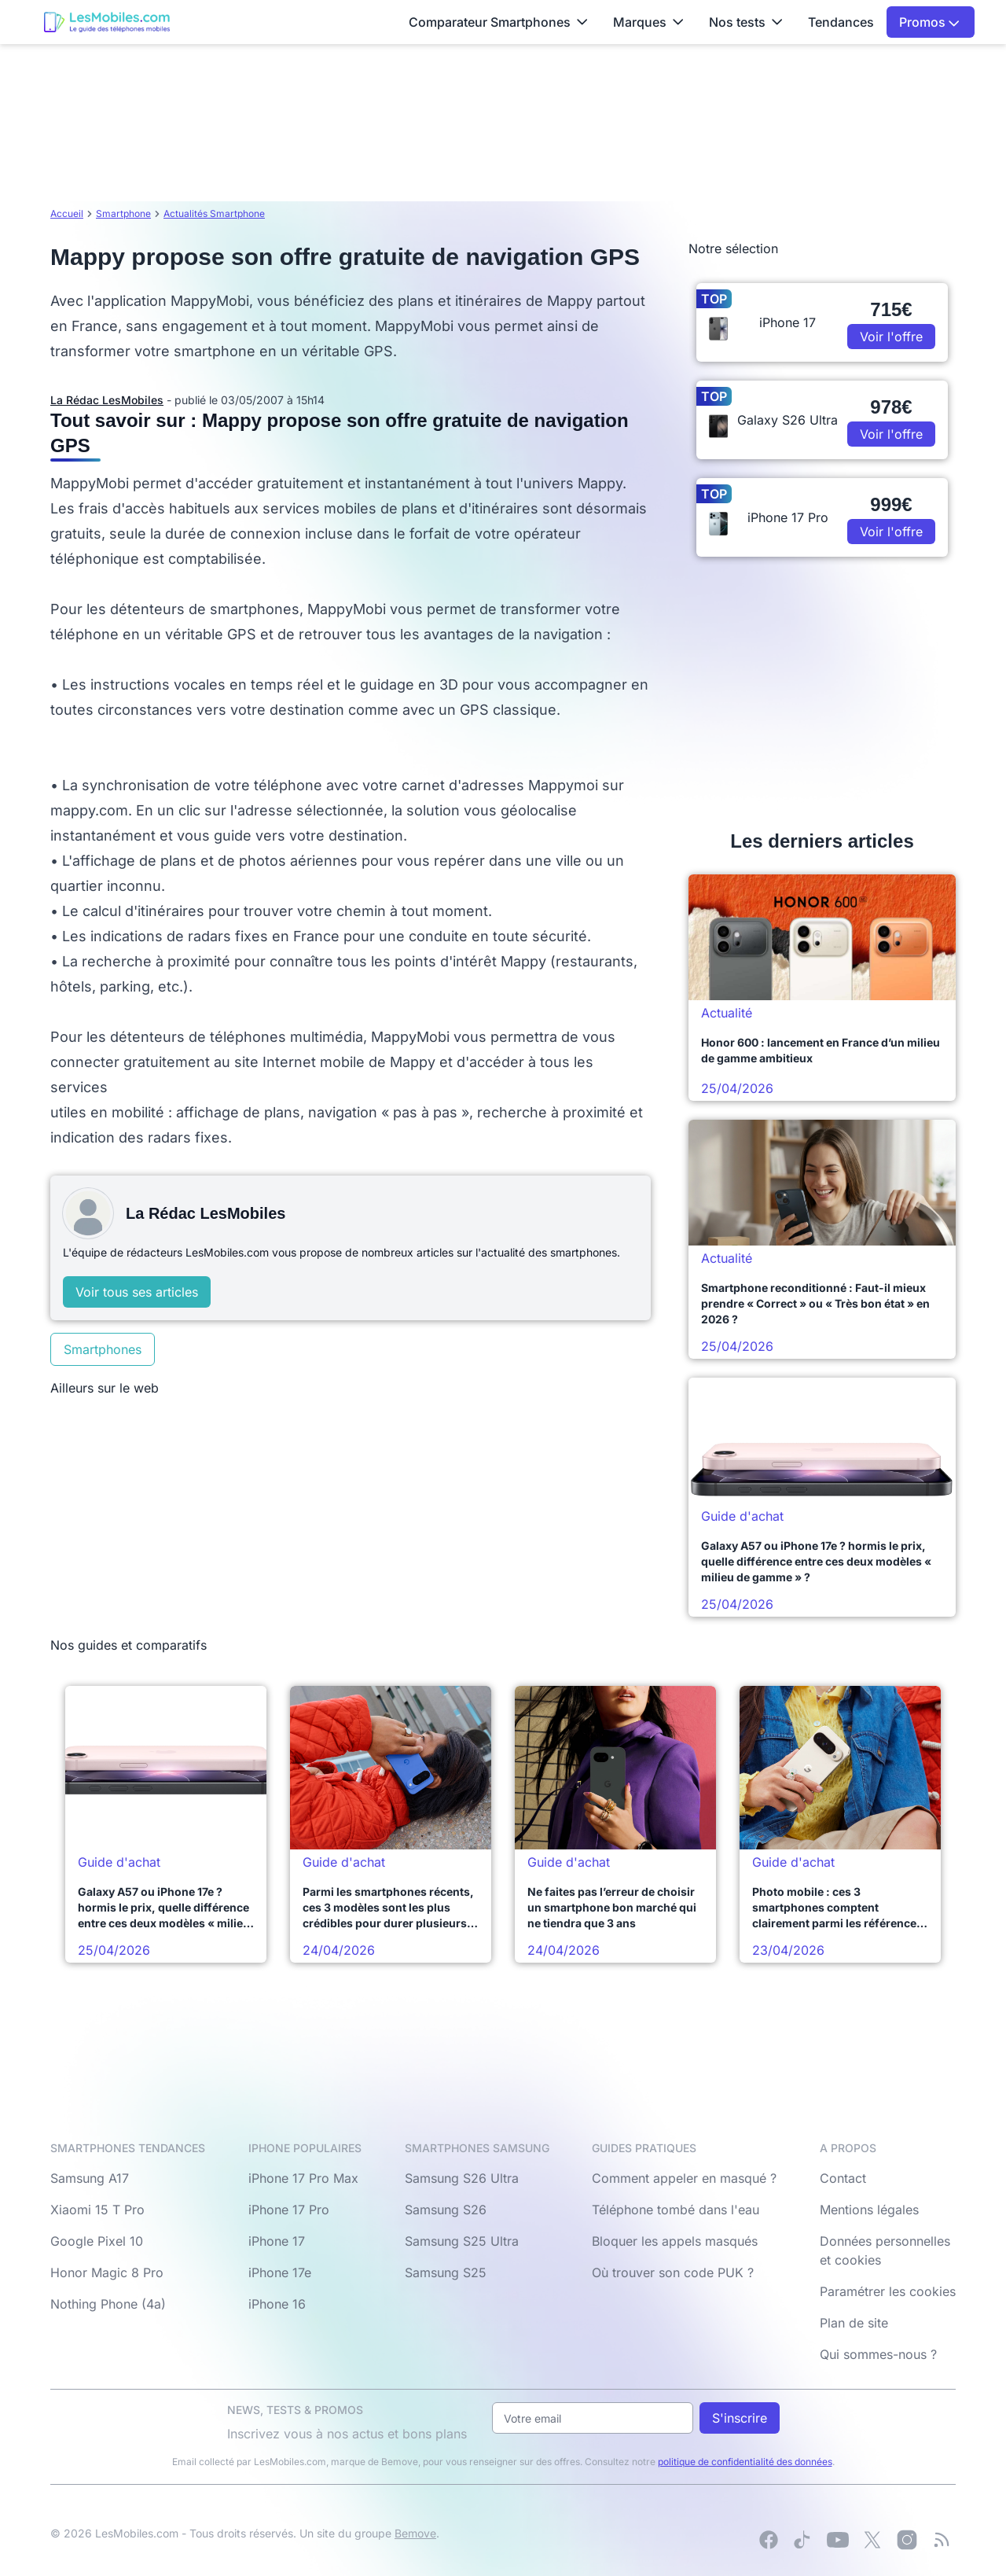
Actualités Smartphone (214, 213)
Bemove (415, 2533)
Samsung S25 (445, 2272)
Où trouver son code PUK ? (673, 2272)
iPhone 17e (279, 2272)
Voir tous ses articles (136, 1292)
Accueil (66, 213)
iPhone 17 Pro (288, 2209)
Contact (843, 2178)
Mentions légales (869, 2209)
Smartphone (123, 213)
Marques (648, 22)
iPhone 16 (277, 2304)
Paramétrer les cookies (888, 2291)
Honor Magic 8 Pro (106, 2272)
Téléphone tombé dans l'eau (675, 2209)
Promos (929, 22)
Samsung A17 (89, 2178)
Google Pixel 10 (96, 2241)
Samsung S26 (445, 2209)
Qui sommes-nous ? (878, 2354)
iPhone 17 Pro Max (303, 2178)
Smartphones (102, 1349)
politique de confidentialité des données (745, 2461)
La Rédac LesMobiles (106, 400)
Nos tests (746, 22)
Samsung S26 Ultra (462, 2178)
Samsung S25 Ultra (462, 2241)
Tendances (841, 22)
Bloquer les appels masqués (675, 2241)
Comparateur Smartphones (498, 22)
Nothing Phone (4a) (108, 2304)
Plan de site (854, 2323)
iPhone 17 (276, 2241)
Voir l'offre (891, 336)
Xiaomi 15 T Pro (97, 2209)
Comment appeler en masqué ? (684, 2178)
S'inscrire (739, 2418)
